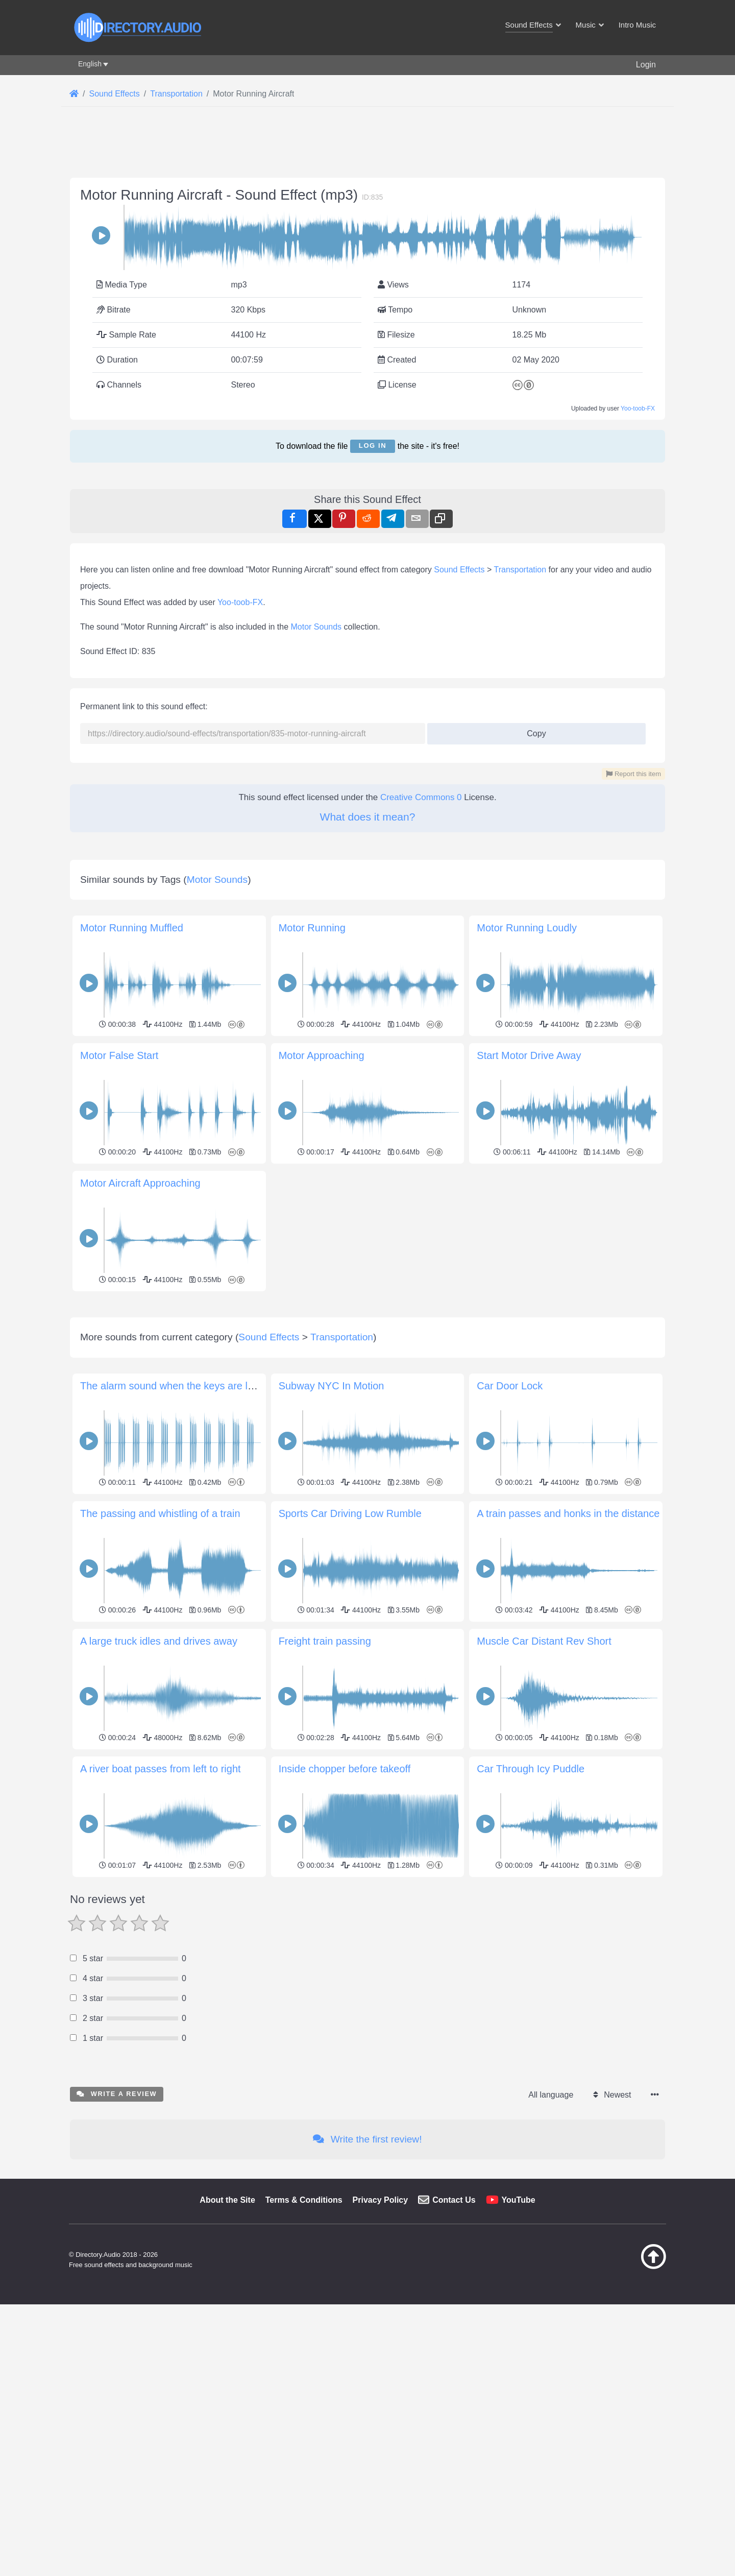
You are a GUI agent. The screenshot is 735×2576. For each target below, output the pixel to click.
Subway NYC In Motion (331, 1528)
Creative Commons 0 (421, 797)
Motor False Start (119, 1055)
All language (550, 2237)
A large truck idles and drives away (158, 1784)
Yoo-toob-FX (638, 408)
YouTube (518, 2343)
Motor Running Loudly (527, 927)
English (90, 64)
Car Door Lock (510, 1528)
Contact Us (453, 2343)
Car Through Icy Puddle (530, 1911)
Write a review (117, 2237)
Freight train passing (325, 1784)
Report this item (633, 774)
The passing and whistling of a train (160, 1656)
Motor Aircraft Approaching (140, 1183)
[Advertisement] (367, 1366)
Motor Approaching (321, 1055)
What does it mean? (367, 817)
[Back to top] (628, 2409)
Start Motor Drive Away (529, 1055)
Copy (532, 730)
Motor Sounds (315, 626)
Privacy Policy (380, 2343)
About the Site (227, 2343)
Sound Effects (459, 569)
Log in (372, 445)
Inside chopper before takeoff (345, 1911)
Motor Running (312, 927)
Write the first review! (367, 2282)
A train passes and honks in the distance (568, 1656)
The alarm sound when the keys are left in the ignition (201, 1528)
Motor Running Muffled (131, 927)
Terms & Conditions (303, 2343)
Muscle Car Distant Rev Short (544, 1784)
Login (646, 64)
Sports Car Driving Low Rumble (350, 1656)
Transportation (520, 569)
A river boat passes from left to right (160, 1911)
